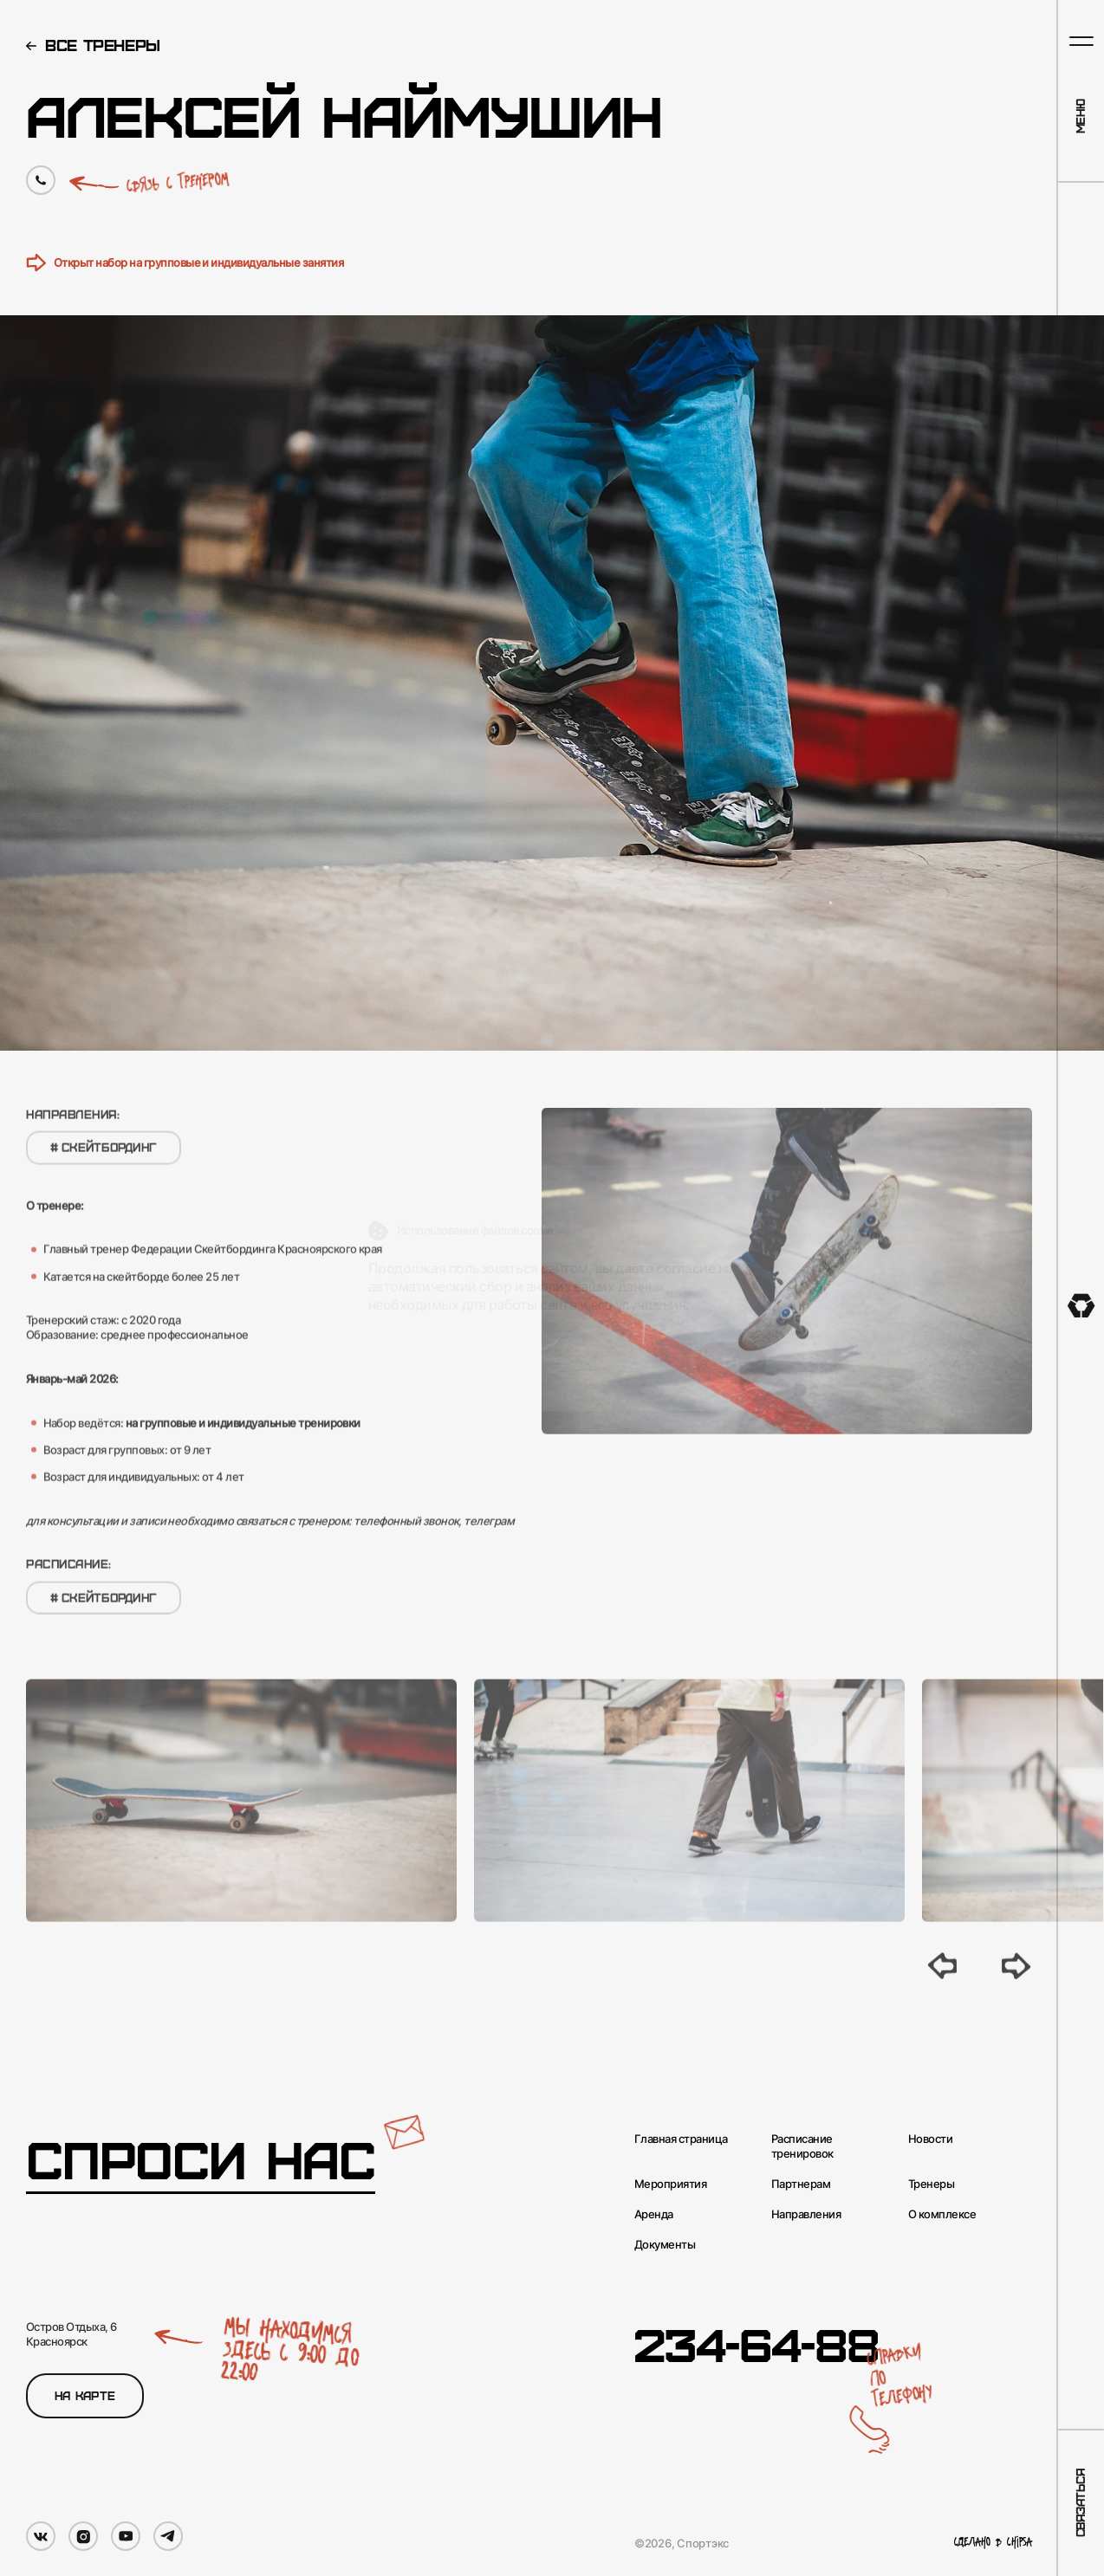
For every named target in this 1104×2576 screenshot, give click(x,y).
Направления (806, 2214)
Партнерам (800, 2184)
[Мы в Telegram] (168, 2536)
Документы (664, 2244)
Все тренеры (102, 45)
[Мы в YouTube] (125, 2536)
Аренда (653, 2214)
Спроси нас (200, 2159)
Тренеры (931, 2184)
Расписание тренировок (802, 2146)
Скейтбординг (103, 1164)
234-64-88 (757, 2343)
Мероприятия (670, 2184)
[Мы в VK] (40, 2536)
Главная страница (681, 2139)
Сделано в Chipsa (993, 2542)
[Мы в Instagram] (83, 2536)
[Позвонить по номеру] (40, 180)
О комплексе (942, 2214)
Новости (930, 2139)
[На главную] (1081, 1306)
